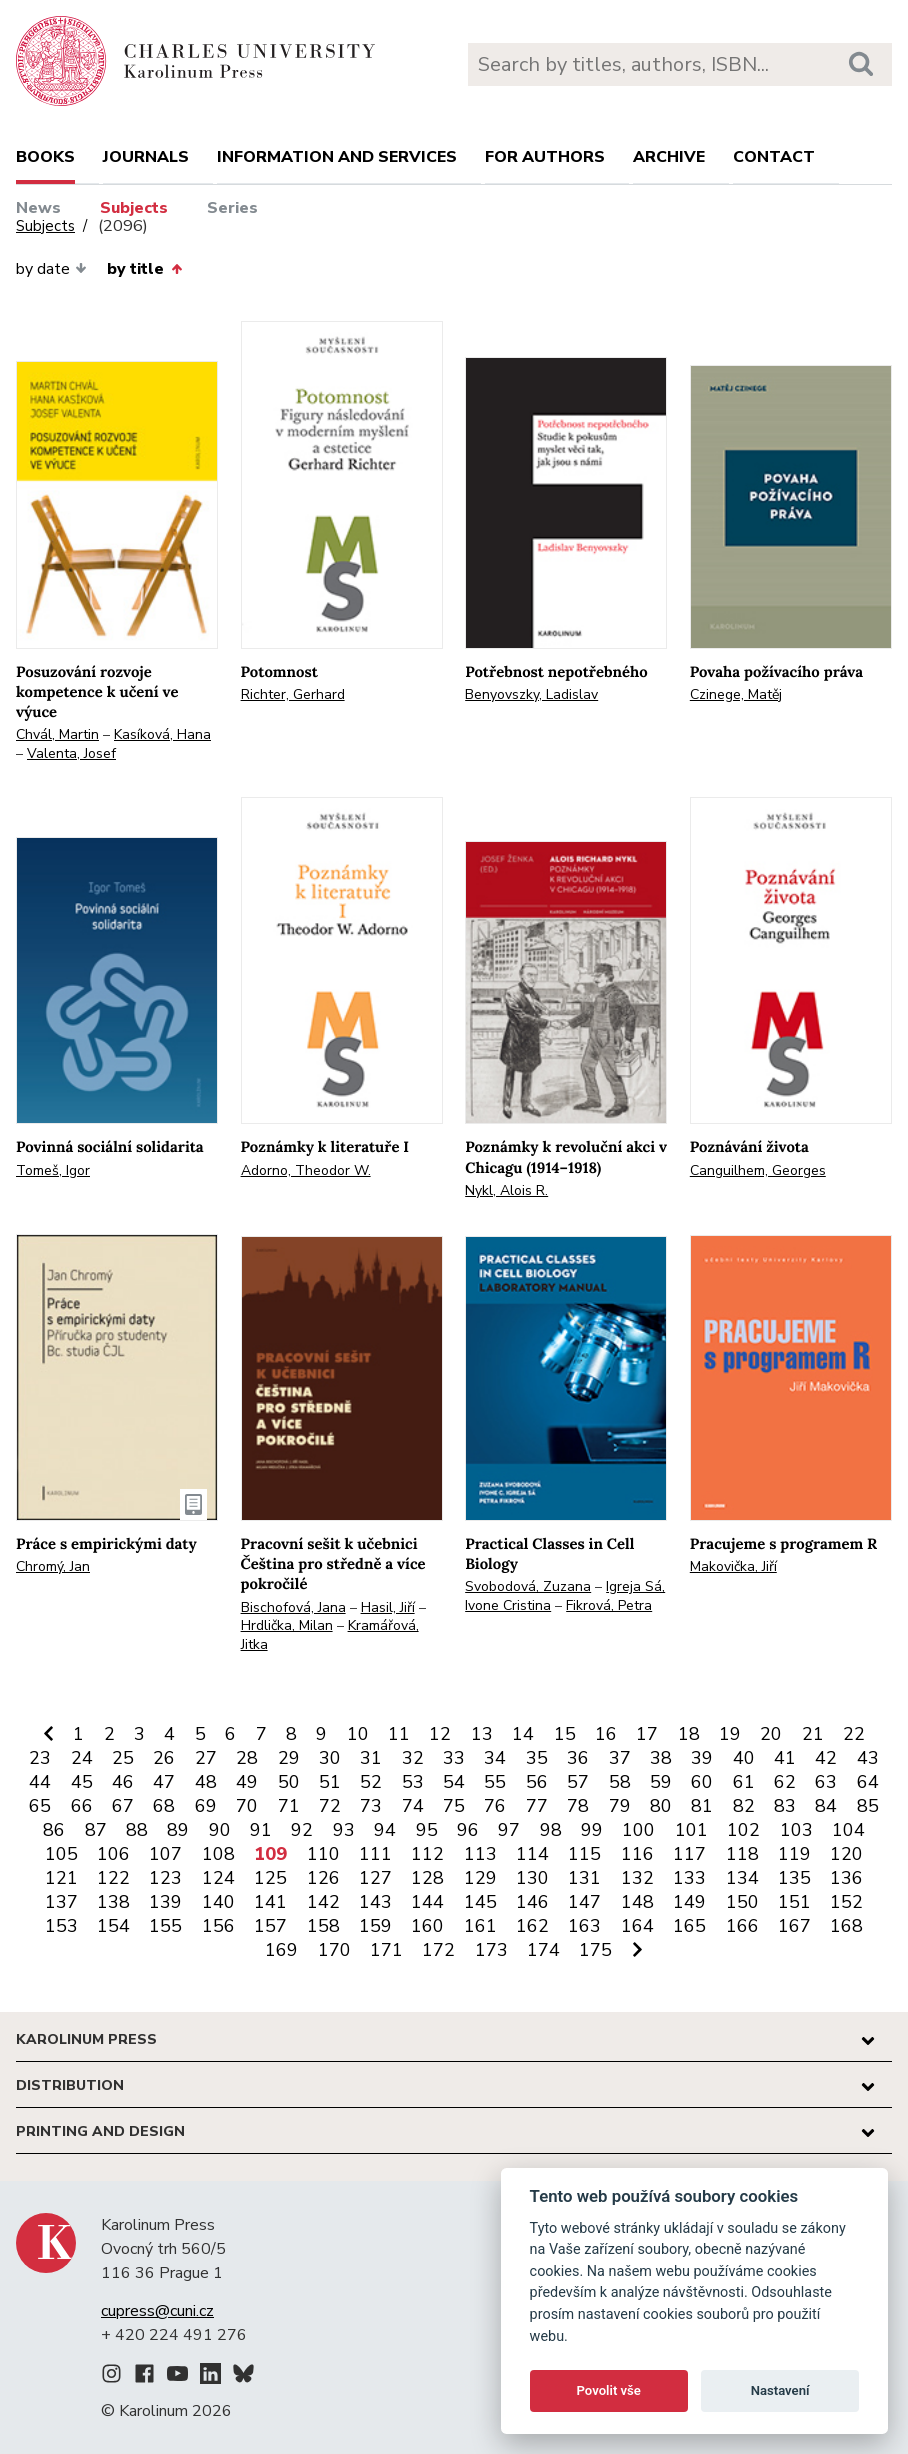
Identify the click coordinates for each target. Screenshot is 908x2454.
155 (165, 1926)
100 (638, 1830)
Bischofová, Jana (293, 1607)
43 (868, 1758)
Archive (669, 157)
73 (371, 1806)
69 (206, 1806)
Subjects (134, 208)
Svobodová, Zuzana (528, 1586)
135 (794, 1878)
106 (113, 1854)
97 (509, 1830)
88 (137, 1830)
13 (482, 1734)
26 (164, 1758)
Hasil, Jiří (388, 1607)
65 (40, 1806)
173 (491, 1950)
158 (323, 1926)
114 (532, 1854)
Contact (774, 157)
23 (40, 1758)
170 (334, 1950)
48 (206, 1782)
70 (247, 1806)
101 (691, 1830)
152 (846, 1902)
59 (661, 1782)
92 (302, 1830)
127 (375, 1878)
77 (537, 1806)
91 (261, 1830)
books (45, 157)
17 (647, 1734)
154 (113, 1926)
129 (480, 1878)
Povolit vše (609, 2390)
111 (375, 1854)
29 (289, 1758)
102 (743, 1830)
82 (744, 1806)
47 (164, 1782)
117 (689, 1854)
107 (165, 1854)
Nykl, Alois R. (506, 1190)
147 (584, 1902)
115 (584, 1854)
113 (480, 1854)
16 (606, 1734)
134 (742, 1878)
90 (220, 1830)
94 (385, 1830)
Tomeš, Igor (53, 1170)
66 (82, 1806)
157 (270, 1926)
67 (123, 1806)
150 (742, 1902)
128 (427, 1878)
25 (123, 1758)
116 (637, 1854)
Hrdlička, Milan (287, 1625)
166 (742, 1926)
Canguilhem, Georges (758, 1170)
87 (96, 1830)
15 (565, 1734)
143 (375, 1902)
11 (399, 1734)
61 (744, 1782)
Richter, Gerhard (293, 694)
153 (61, 1926)
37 (620, 1758)
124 (218, 1878)
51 (330, 1782)
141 (270, 1902)
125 (270, 1878)
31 (371, 1758)
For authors (545, 157)
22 (854, 1734)
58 (620, 1782)
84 (826, 1806)
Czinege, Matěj (736, 694)
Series (232, 208)
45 (82, 1782)
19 (730, 1734)
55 (495, 1782)
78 (578, 1806)
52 (371, 1782)
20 (771, 1734)
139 (165, 1902)
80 (661, 1806)
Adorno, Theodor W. (306, 1170)
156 (218, 1926)
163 (584, 1926)
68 (164, 1806)
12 (440, 1734)
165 (689, 1926)
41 (785, 1758)
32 (413, 1758)
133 (689, 1878)
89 (178, 1830)
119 (794, 1854)
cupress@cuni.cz (157, 2311)
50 (289, 1782)
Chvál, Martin (57, 734)
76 (495, 1806)
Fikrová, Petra (609, 1605)
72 (330, 1806)
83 (785, 1806)
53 (413, 1782)
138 (113, 1902)
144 (427, 1902)
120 (846, 1854)
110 (323, 1854)
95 (427, 1830)
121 (61, 1878)
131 (584, 1878)
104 (848, 1830)
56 (537, 1782)
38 (661, 1758)
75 (454, 1806)
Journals (146, 157)
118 (742, 1854)
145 (480, 1902)
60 (702, 1782)
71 (289, 1806)
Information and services (337, 157)
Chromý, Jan (53, 1566)
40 (744, 1758)
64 (868, 1782)
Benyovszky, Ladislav (531, 694)
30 (330, 1758)
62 (785, 1782)
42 (826, 1758)
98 (551, 1830)
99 (592, 1830)
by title (144, 269)
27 (206, 1758)
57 (578, 1782)
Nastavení (780, 2390)
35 (537, 1758)
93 (344, 1830)
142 (323, 1902)
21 (813, 1734)
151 (794, 1902)
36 (578, 1758)
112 (427, 1854)
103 (796, 1830)
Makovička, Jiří (733, 1566)
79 (620, 1806)
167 (794, 1926)
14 (523, 1734)
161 (480, 1926)
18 (689, 1734)
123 (165, 1878)
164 (637, 1926)
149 (689, 1902)
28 (247, 1758)
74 (413, 1806)
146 (532, 1902)
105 (61, 1854)
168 (846, 1926)
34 (495, 1758)
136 (846, 1878)
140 (218, 1902)
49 (247, 1782)
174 (543, 1950)
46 (123, 1782)
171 (386, 1950)
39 (702, 1758)
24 (82, 1758)
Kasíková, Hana (162, 734)
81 (702, 1806)
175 (595, 1950)
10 (358, 1734)
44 (40, 1782)
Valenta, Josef (71, 753)
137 (61, 1902)
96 (468, 1830)
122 (113, 1878)
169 (281, 1950)
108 (218, 1854)
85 (868, 1806)
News (38, 208)
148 (637, 1902)
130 (532, 1878)
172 (438, 1950)
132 (637, 1878)
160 (427, 1926)
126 (323, 1878)
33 (454, 1758)
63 (826, 1782)
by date (51, 269)
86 (54, 1830)
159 (375, 1926)
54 (454, 1782)
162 (532, 1926)
